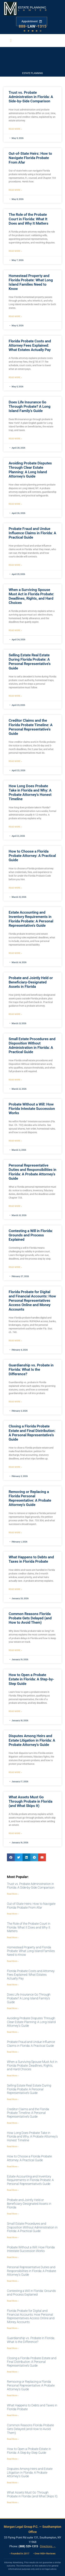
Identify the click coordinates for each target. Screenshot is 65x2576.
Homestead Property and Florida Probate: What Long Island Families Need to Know (31, 282)
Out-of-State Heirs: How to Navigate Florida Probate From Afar (30, 157)
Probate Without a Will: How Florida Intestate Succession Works (32, 1108)
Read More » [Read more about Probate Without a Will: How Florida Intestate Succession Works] (15, 1141)
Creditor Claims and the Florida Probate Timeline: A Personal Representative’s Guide (31, 727)
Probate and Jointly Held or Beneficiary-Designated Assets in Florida (31, 982)
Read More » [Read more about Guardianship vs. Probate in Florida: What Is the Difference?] (15, 1401)
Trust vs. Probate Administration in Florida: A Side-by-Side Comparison (31, 96)
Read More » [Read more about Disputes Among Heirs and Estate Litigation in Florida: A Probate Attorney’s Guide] (15, 1772)
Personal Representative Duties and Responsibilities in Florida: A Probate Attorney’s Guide (32, 1172)
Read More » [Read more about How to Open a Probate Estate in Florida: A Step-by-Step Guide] (15, 1711)
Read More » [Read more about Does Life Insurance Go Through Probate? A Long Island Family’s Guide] (15, 438)
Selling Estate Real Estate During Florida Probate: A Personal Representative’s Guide (30, 661)
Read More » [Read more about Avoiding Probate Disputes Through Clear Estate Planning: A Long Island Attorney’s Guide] (15, 504)
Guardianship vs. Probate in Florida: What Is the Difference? (31, 1369)
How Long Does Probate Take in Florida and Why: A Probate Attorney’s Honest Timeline (30, 792)
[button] (10, 40)
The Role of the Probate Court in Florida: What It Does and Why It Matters (28, 218)
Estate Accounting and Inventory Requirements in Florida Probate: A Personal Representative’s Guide (31, 919)
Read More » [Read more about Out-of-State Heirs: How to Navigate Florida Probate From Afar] (15, 190)
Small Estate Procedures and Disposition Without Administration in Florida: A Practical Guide (32, 1045)
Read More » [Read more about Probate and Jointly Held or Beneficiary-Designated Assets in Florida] (15, 1014)
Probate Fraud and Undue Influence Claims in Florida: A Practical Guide (32, 533)
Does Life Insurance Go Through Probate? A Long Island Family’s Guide (29, 406)
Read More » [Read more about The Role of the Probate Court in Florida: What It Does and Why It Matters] (15, 251)
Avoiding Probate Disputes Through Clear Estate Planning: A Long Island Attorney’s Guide (30, 469)
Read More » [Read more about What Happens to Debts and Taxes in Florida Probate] (15, 1589)
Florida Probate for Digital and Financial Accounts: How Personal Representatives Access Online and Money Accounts (32, 1300)
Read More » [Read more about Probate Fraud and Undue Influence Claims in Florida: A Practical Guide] (15, 565)
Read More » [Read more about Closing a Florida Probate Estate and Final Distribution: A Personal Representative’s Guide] (15, 1467)
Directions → (48, 2546)
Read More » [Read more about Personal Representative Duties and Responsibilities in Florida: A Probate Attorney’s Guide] (15, 1206)
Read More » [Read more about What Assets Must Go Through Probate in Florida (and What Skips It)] (15, 1833)
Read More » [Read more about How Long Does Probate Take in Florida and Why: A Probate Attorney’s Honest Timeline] (15, 827)
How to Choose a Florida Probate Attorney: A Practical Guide (32, 855)
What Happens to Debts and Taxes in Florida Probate (31, 1559)
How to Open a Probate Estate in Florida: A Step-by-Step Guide (31, 1679)
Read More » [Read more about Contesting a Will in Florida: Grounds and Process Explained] (15, 1267)
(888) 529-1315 (28, 2546)
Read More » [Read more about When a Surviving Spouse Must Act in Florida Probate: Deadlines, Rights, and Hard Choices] (15, 630)
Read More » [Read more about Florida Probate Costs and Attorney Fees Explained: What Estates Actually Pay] (15, 377)
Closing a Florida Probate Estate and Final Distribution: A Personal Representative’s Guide (32, 1432)
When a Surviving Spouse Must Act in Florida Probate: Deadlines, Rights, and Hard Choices (31, 596)
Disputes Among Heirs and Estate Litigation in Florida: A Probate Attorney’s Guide (32, 1740)
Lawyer (34, 10)
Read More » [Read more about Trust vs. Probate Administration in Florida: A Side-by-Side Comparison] (15, 129)
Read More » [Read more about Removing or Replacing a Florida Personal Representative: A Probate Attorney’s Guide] (15, 1532)
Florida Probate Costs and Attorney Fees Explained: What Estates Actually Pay (30, 345)
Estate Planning (32, 7)
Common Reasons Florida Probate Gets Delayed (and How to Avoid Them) (30, 1618)
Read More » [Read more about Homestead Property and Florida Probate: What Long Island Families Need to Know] (15, 316)
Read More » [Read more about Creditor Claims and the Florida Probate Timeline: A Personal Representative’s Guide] (15, 761)
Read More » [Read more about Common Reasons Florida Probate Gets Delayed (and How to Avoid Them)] (15, 1650)
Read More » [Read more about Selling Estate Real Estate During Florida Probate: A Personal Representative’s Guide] (15, 696)
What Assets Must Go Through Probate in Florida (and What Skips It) (30, 1801)
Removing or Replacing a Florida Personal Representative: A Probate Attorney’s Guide (30, 1498)
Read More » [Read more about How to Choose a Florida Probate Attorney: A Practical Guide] (15, 888)
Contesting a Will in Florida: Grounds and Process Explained (31, 1235)
